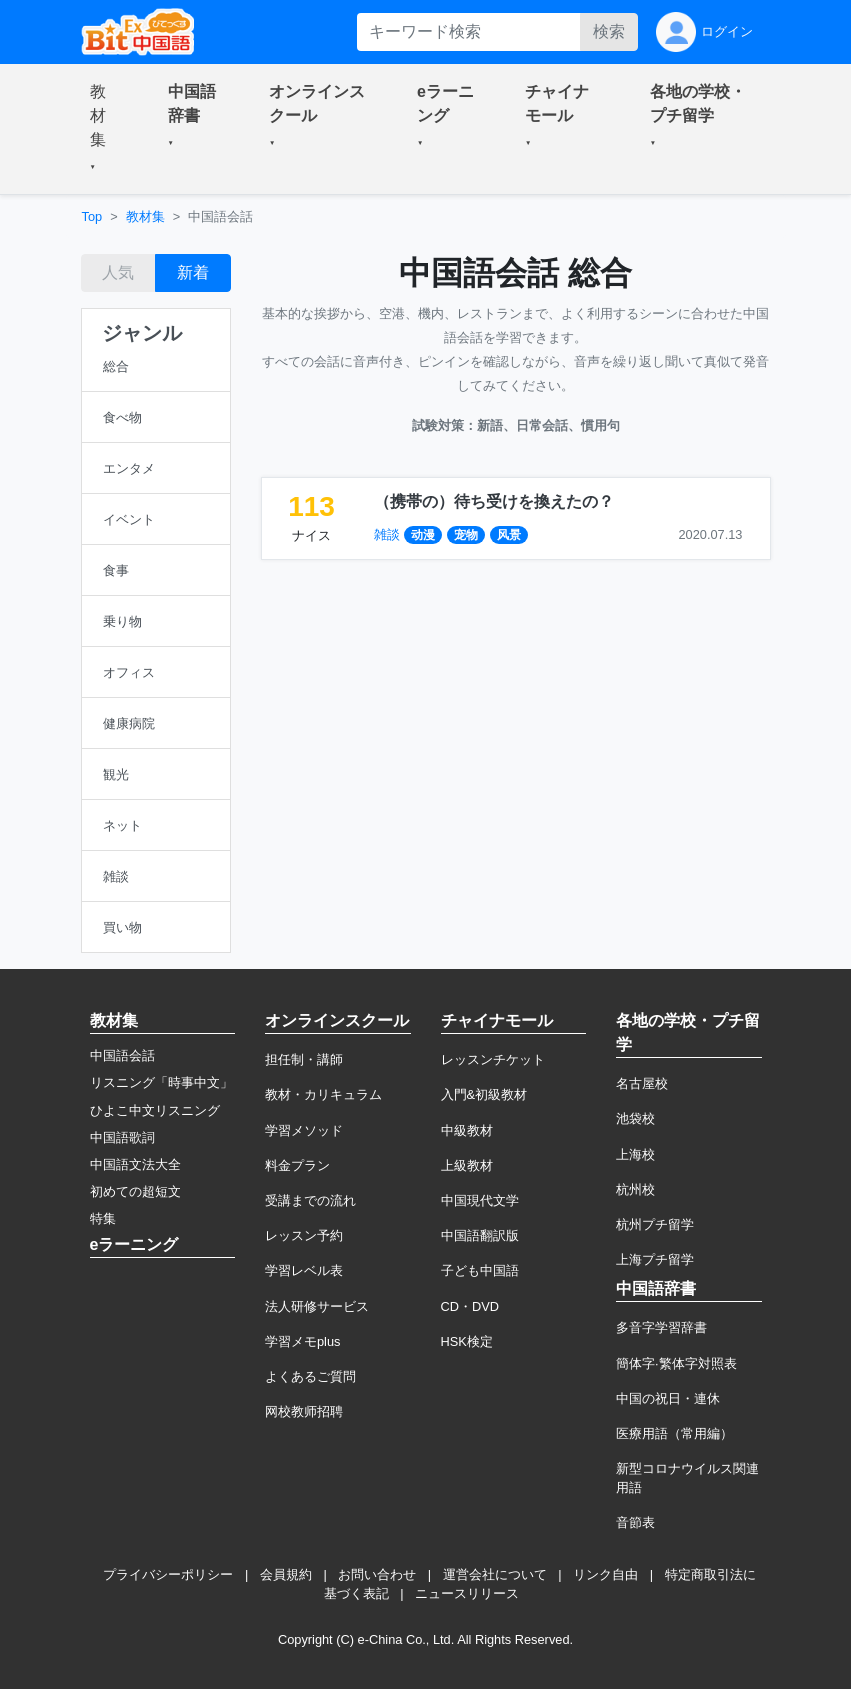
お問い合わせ (377, 1574)
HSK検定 (467, 1341)
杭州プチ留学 (655, 1224)
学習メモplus (302, 1341)
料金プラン (297, 1165)
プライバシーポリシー (168, 1574)
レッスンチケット (493, 1059)
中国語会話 (122, 1055)
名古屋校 (642, 1083)
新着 (193, 272)
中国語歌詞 (122, 1137)
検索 (609, 31)
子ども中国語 (480, 1270)
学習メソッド (304, 1130)
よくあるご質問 (310, 1376)
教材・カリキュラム (323, 1094)
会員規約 (286, 1574)
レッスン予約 (304, 1235)
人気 (118, 272)
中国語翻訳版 (480, 1235)
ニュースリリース (467, 1593)
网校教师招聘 (304, 1411)
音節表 (635, 1522)
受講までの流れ (310, 1200)
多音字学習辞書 (661, 1327)
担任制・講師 (304, 1059)
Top (92, 216)
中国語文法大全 (135, 1164)
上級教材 (467, 1165)
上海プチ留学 (655, 1259)
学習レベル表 (304, 1270)
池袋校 (635, 1118)
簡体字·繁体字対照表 (676, 1363)
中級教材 (467, 1130)
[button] (105, 129)
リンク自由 (605, 1574)
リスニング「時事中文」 (161, 1082)
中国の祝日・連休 (668, 1398)
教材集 (145, 216)
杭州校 (635, 1189)
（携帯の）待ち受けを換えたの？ (494, 501)
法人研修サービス (317, 1306)
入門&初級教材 (484, 1094)
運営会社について (495, 1574)
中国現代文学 (480, 1200)
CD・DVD (470, 1306)
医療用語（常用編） (674, 1433)
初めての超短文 (135, 1191)
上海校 (635, 1154)
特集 (103, 1218)
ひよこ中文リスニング (155, 1110)
